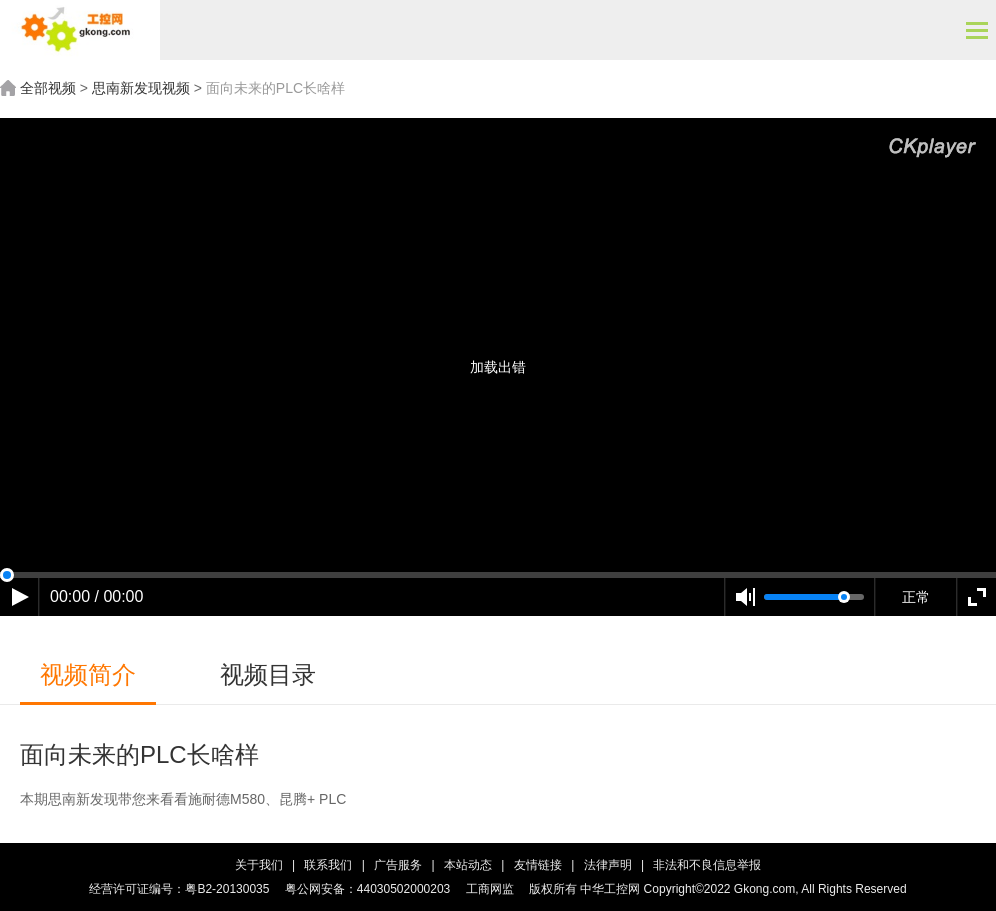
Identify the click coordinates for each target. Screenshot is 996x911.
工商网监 (490, 889)
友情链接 (539, 865)
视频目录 (268, 674)
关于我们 (259, 865)
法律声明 (608, 865)
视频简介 (88, 674)
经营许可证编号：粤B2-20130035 (179, 889)
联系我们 (328, 865)
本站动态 (469, 865)
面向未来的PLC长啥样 (275, 88)
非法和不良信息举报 (707, 865)
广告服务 (398, 865)
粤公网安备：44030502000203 (367, 889)
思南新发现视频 (141, 88)
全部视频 (48, 88)
